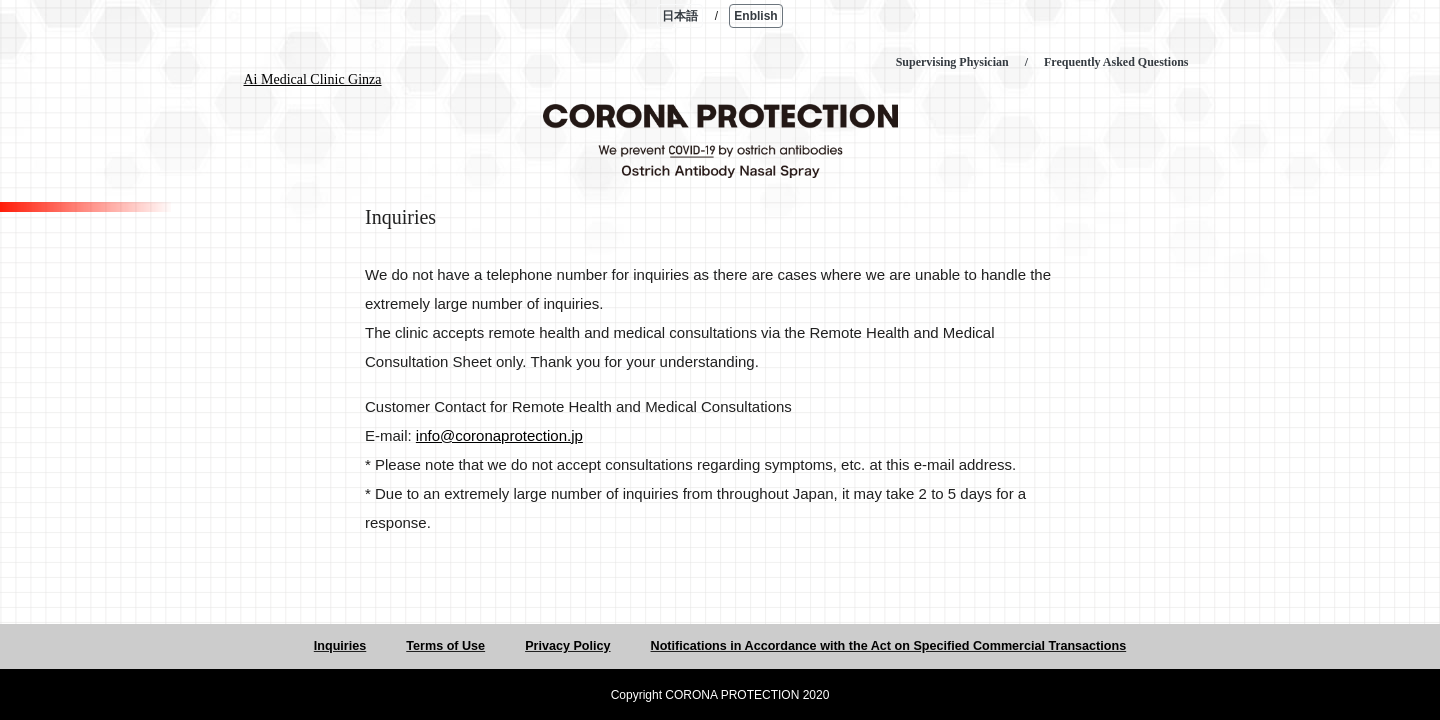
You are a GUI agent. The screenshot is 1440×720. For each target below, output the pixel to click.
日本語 (680, 16)
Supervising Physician (952, 62)
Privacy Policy (567, 646)
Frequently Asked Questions (1116, 62)
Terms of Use (445, 646)
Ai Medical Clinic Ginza (313, 79)
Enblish (755, 16)
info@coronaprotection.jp (499, 435)
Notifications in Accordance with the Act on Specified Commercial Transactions (889, 646)
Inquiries (340, 646)
